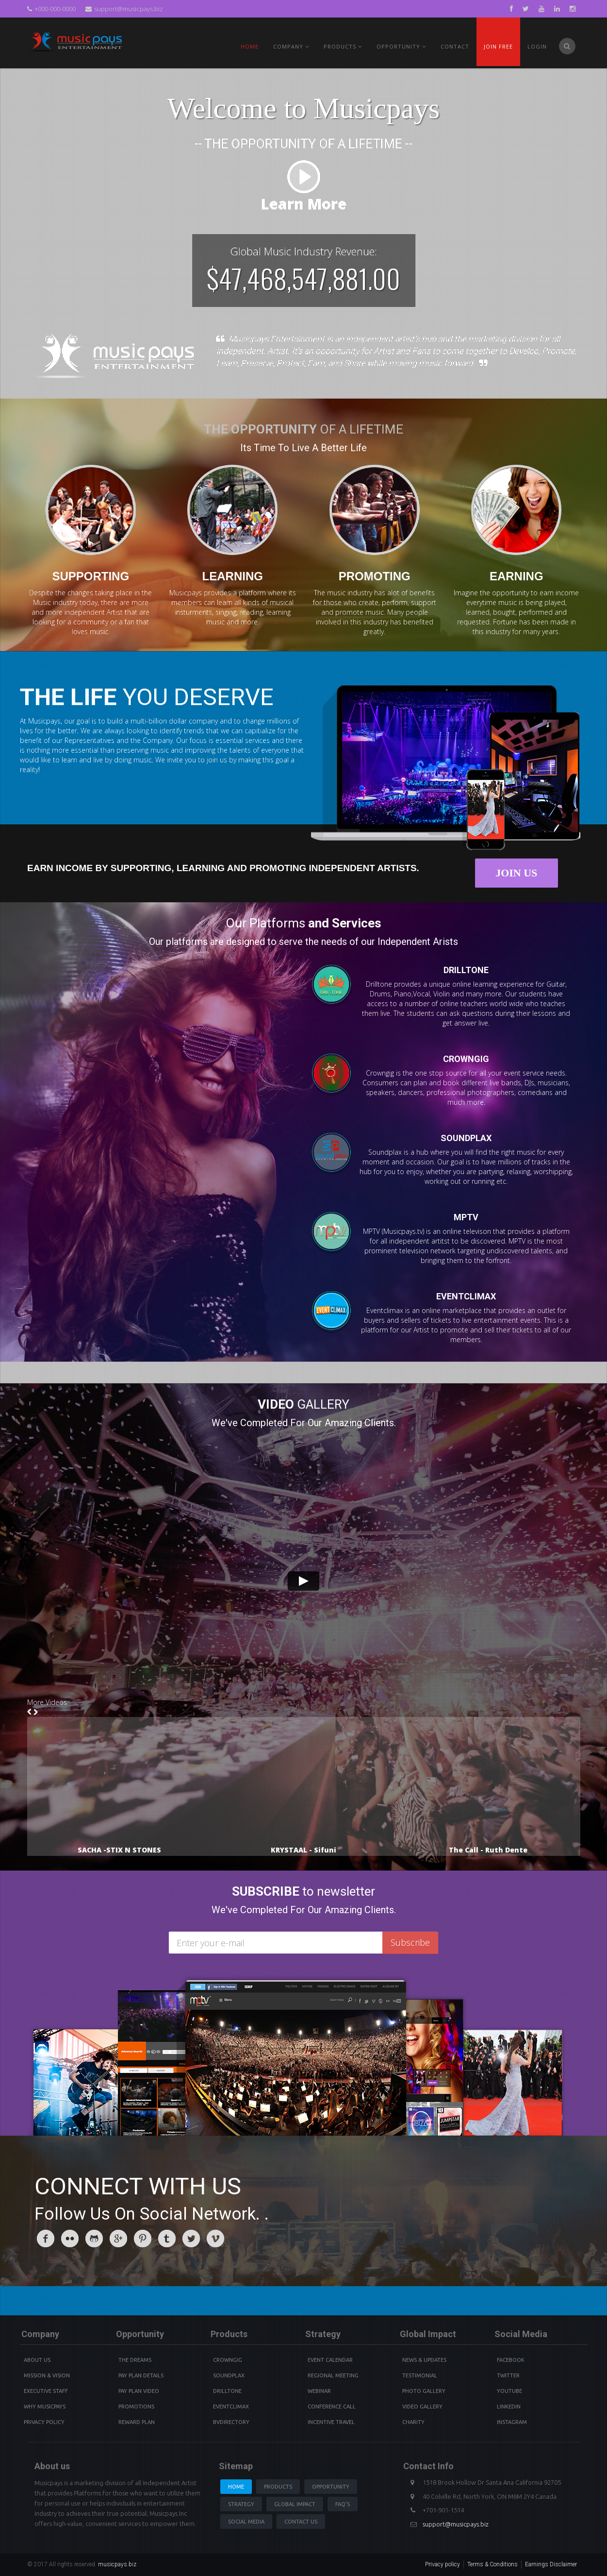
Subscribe (410, 1942)
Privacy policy (442, 2564)
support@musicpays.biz (124, 8)
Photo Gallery (423, 2391)
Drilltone (227, 2391)
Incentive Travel (331, 2422)
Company (291, 46)
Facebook (511, 2360)
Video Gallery (422, 2406)
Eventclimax (231, 2406)
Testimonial (419, 2375)
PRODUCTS (343, 46)
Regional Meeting (333, 2375)
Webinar (319, 2391)
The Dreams (134, 2360)
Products (278, 2487)
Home (250, 46)
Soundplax (229, 2375)
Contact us (300, 2522)
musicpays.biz (117, 2564)
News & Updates (424, 2360)
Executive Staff (46, 2391)
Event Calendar (330, 2360)
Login (537, 46)
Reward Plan (136, 2422)
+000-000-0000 (51, 8)
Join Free (498, 46)
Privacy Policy (44, 2422)
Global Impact (294, 2504)
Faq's (342, 2504)
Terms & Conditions (492, 2564)
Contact (455, 46)
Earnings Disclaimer (551, 2564)
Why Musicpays (45, 2406)
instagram (512, 2422)
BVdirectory (231, 2422)
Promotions (136, 2406)
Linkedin (509, 2406)
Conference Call (332, 2406)
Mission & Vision (47, 2375)
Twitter (508, 2375)
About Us (37, 2360)
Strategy (241, 2504)
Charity (413, 2422)
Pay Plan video (138, 2391)
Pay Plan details (141, 2375)
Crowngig (227, 2360)
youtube (509, 2391)
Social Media (246, 2522)
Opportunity (401, 46)
